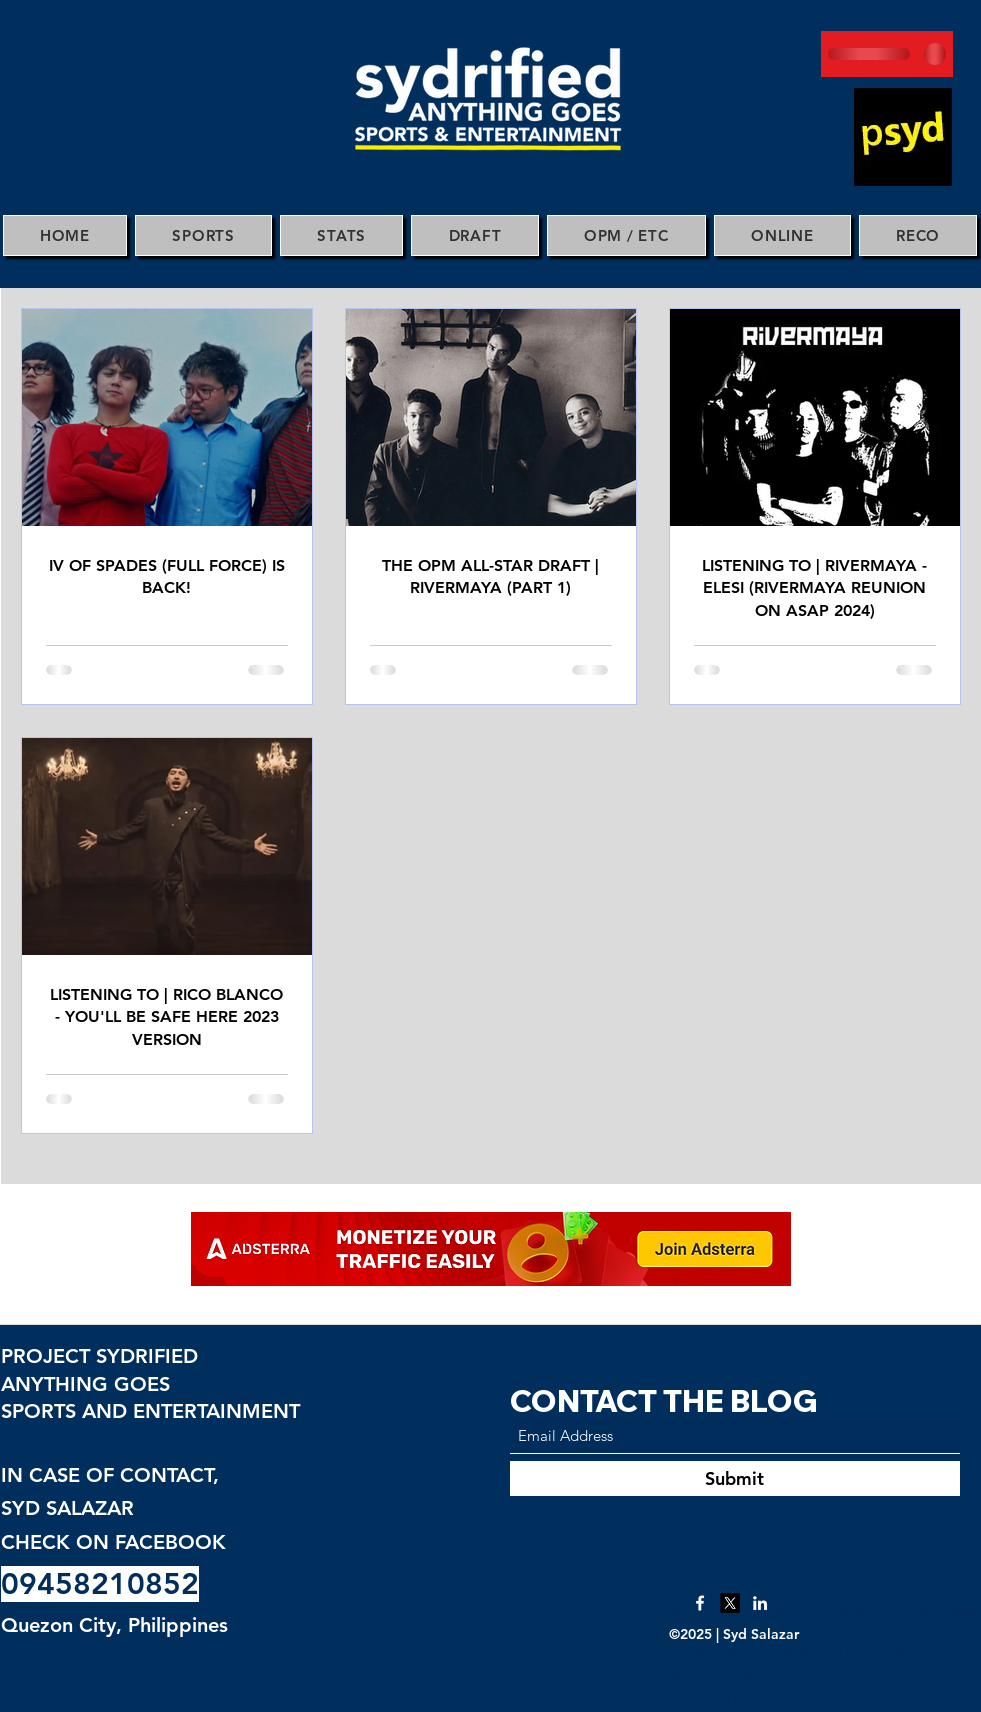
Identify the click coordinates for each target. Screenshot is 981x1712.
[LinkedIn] (760, 1603)
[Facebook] (700, 1603)
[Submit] (735, 1478)
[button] (203, 235)
